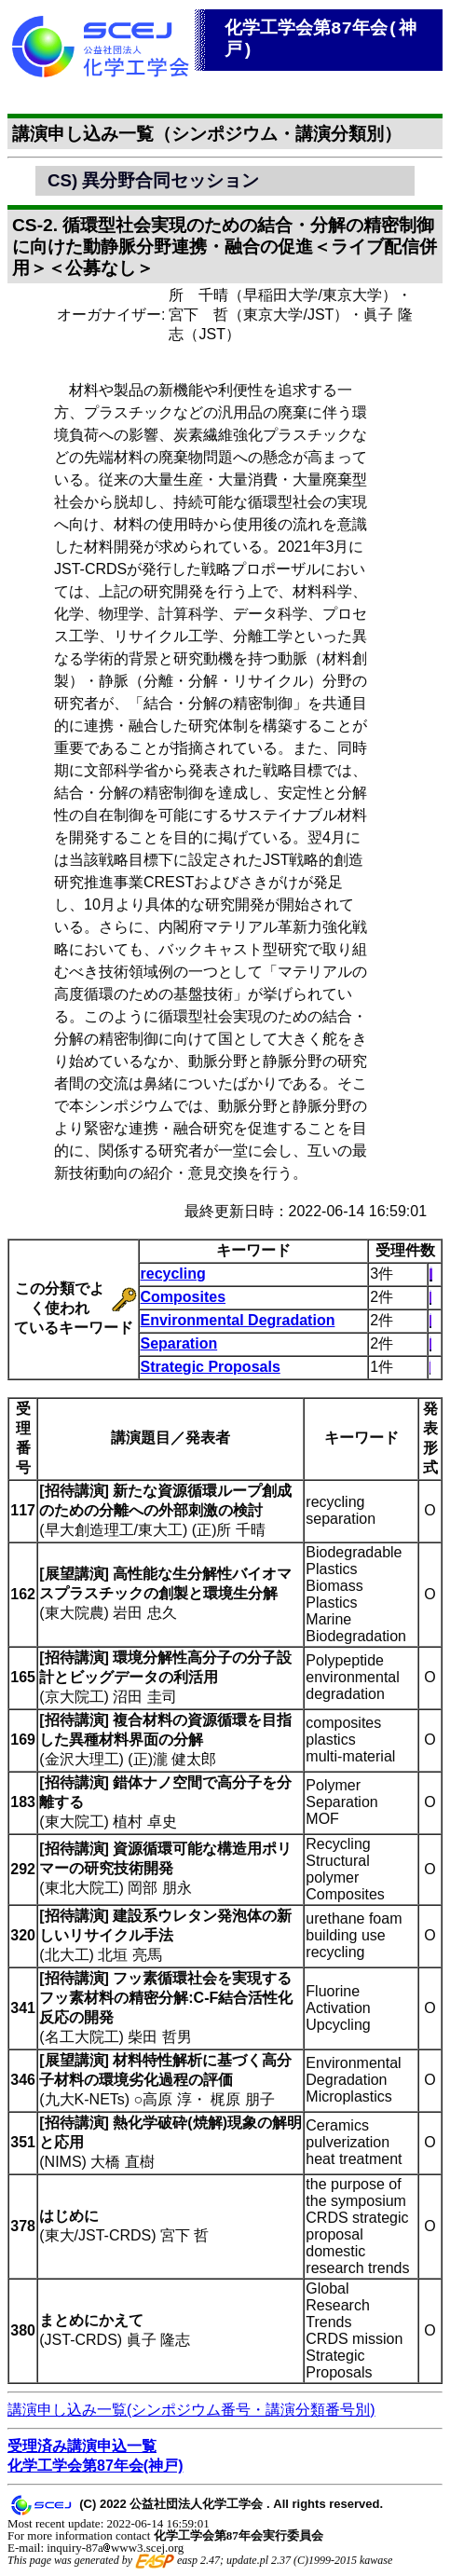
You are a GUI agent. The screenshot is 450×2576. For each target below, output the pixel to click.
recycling (173, 1273)
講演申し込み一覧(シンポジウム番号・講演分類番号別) (191, 2410)
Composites (183, 1297)
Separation (179, 1343)
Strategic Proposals (210, 1367)
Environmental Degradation (238, 1320)
